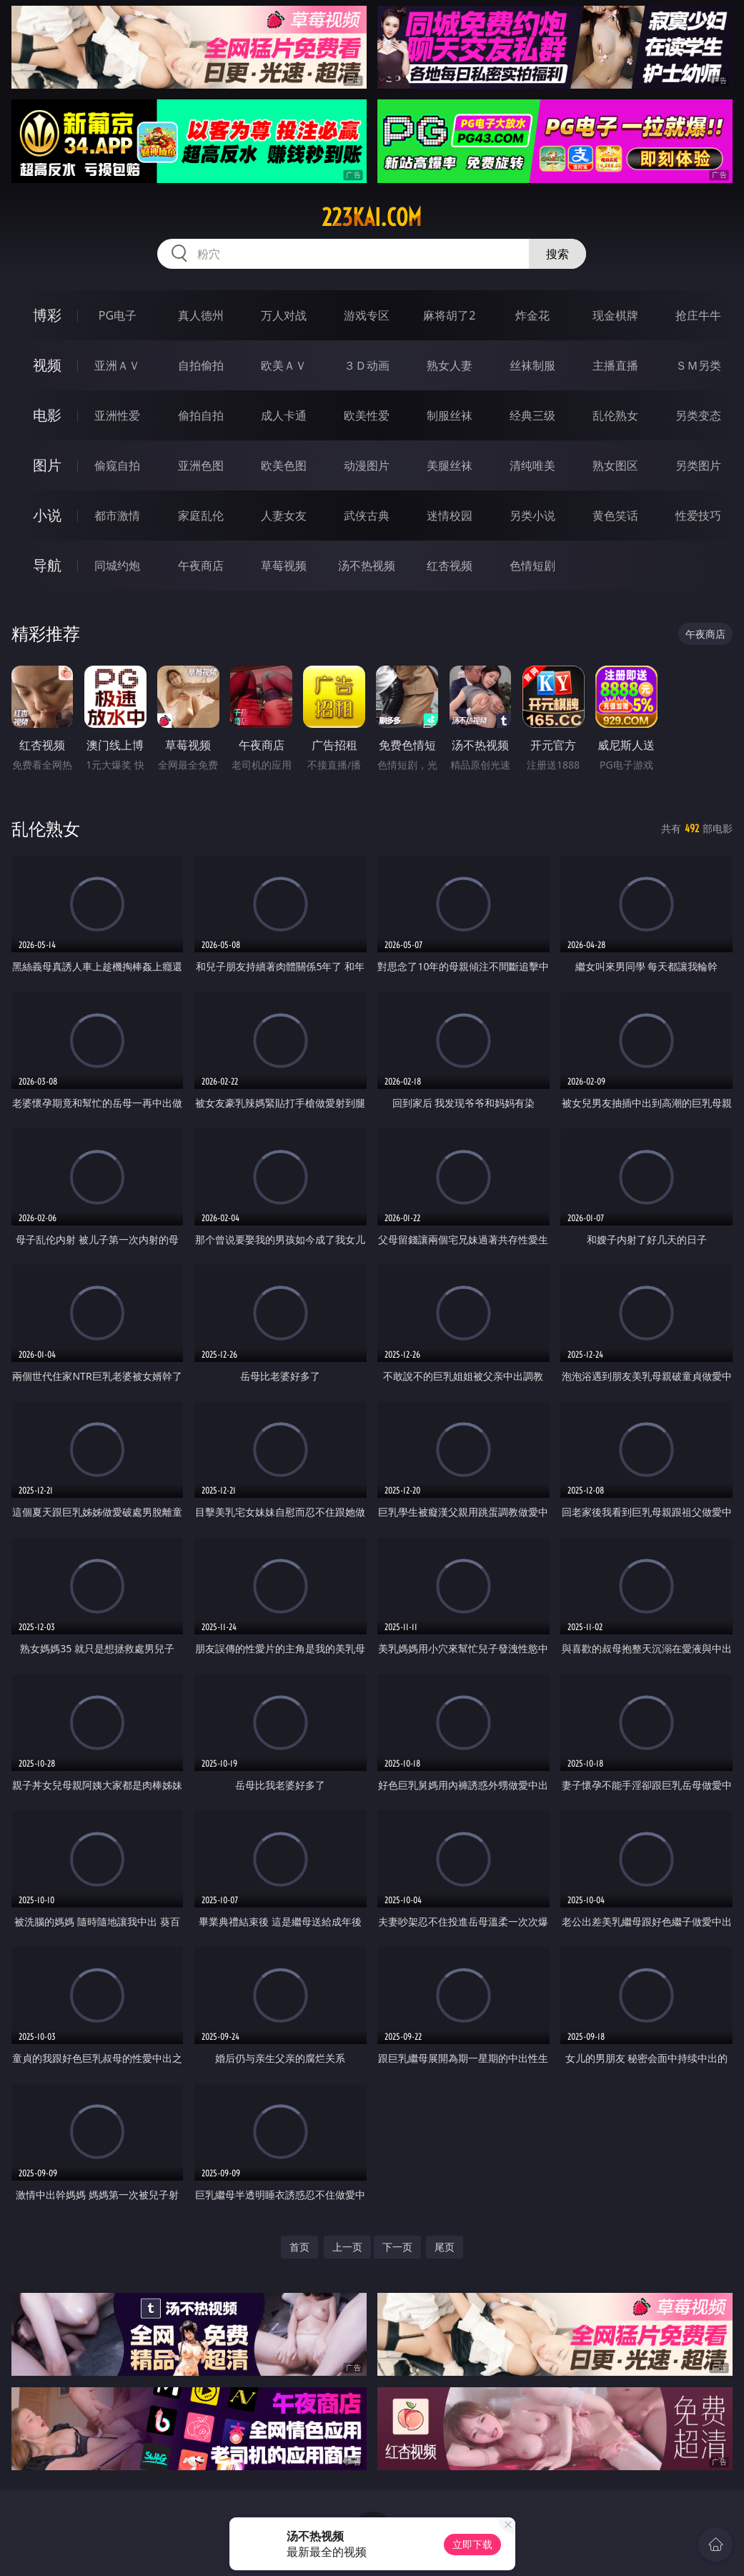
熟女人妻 (449, 365)
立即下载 (472, 2544)
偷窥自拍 (117, 465)
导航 (47, 565)
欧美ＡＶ (284, 365)
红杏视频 (449, 565)
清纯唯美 (532, 465)
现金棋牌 (615, 315)
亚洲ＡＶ (117, 365)
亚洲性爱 (117, 415)
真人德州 (201, 315)
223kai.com (372, 217)
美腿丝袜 (449, 465)
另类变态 (698, 415)
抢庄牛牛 (698, 315)
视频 (47, 365)
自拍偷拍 (201, 365)
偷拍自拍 (201, 415)
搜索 (557, 254)
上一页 (347, 2247)
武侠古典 (367, 515)
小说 (47, 515)
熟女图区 (615, 465)
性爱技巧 (698, 515)
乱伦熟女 (615, 415)
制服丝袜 (449, 415)
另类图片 (698, 465)
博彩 (47, 315)
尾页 (445, 2247)
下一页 (397, 2247)
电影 (47, 415)
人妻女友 (284, 515)
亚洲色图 (201, 465)
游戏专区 (367, 315)
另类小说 (532, 515)
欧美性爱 (367, 415)
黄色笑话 (615, 515)
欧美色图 (284, 465)
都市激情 (117, 515)
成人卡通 (284, 415)
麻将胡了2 (449, 315)
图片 (47, 465)
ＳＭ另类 (698, 365)
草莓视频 (284, 565)
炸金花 (532, 315)
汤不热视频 (366, 565)
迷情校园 (449, 515)
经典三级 (532, 415)
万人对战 (284, 315)
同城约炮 (117, 565)
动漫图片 (367, 465)
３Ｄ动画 (367, 365)
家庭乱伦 (201, 515)
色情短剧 (532, 565)
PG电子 (118, 315)
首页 (299, 2247)
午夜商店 (201, 565)
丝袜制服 (532, 365)
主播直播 (615, 365)
